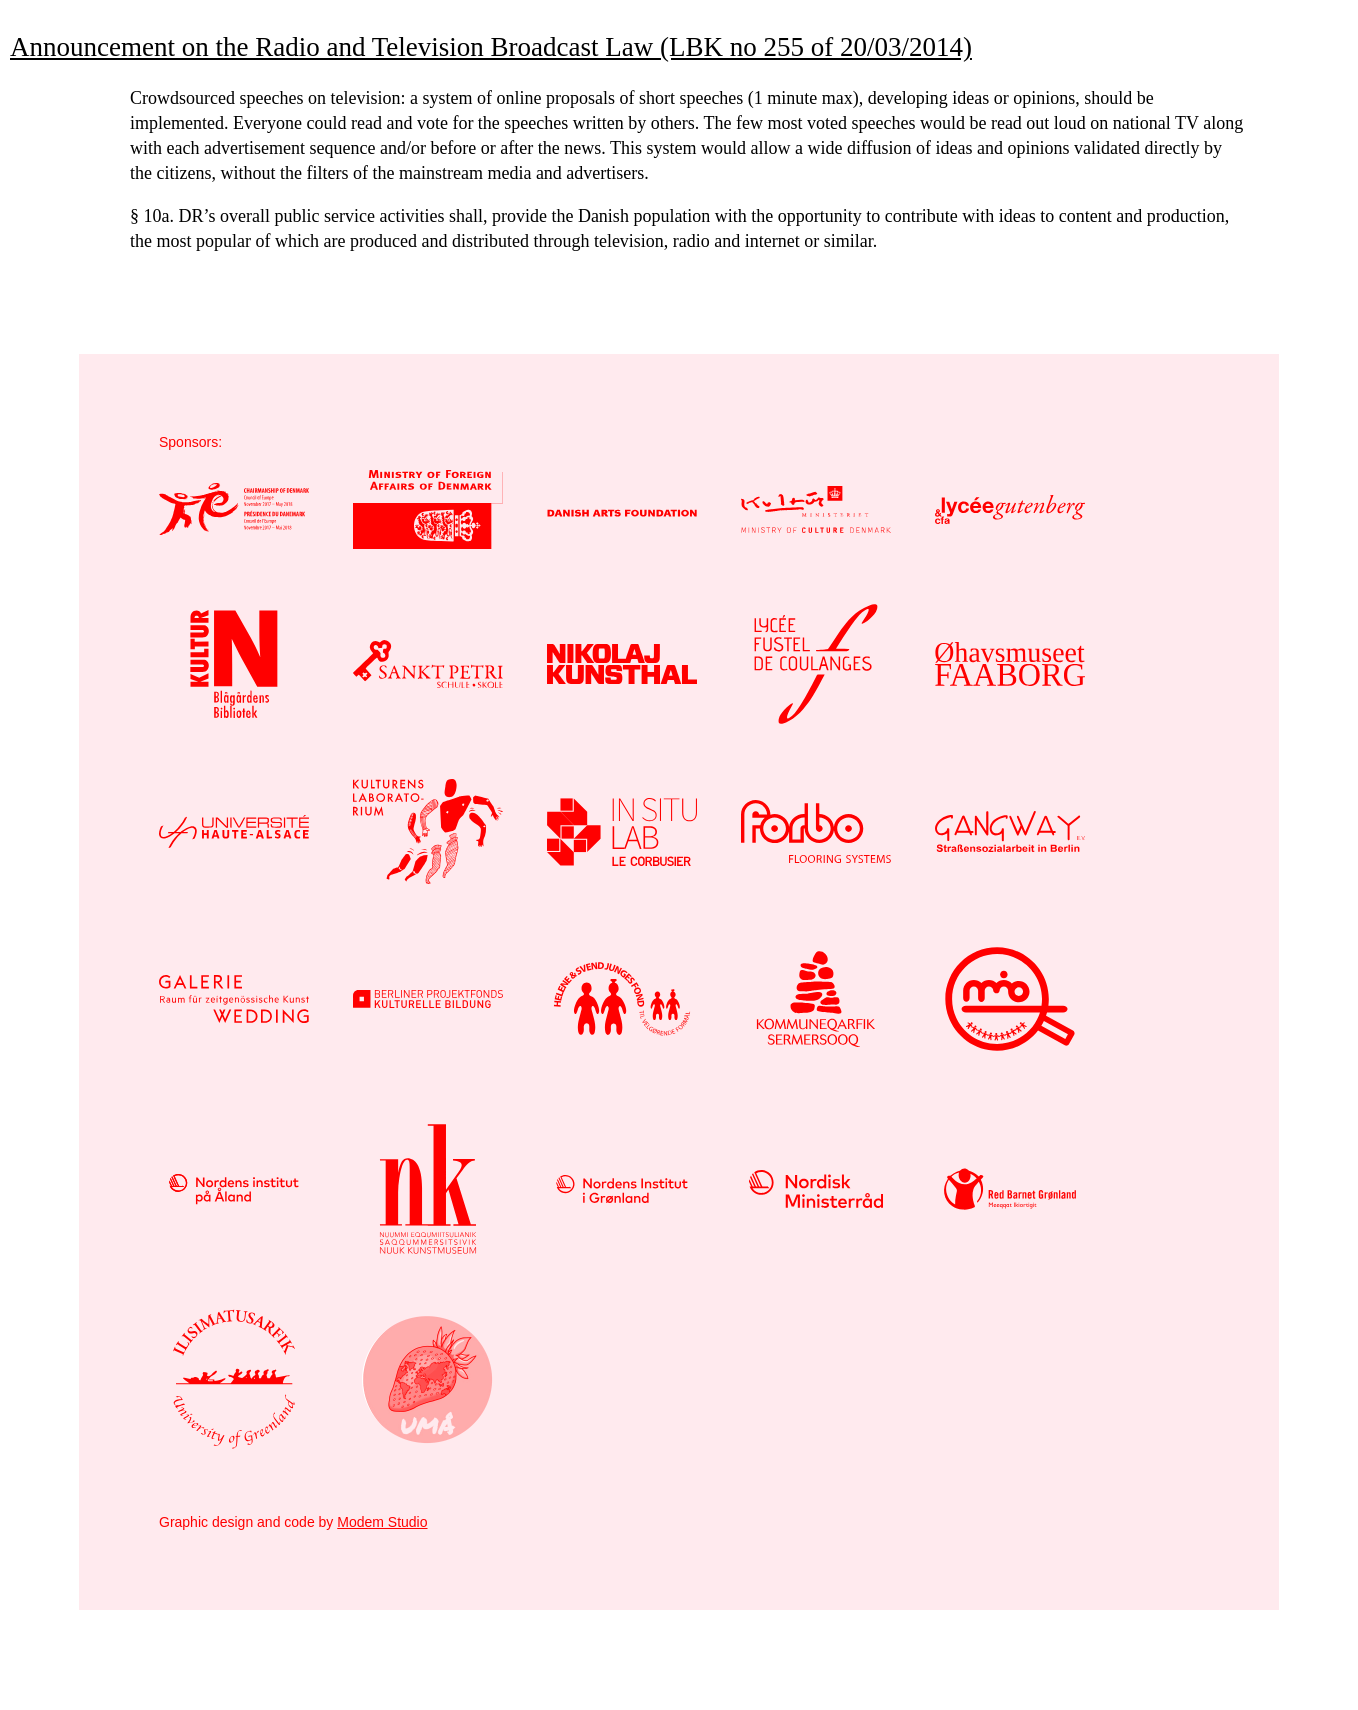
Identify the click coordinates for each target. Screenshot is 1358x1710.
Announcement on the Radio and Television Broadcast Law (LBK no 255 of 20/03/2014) (491, 47)
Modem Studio (382, 1522)
